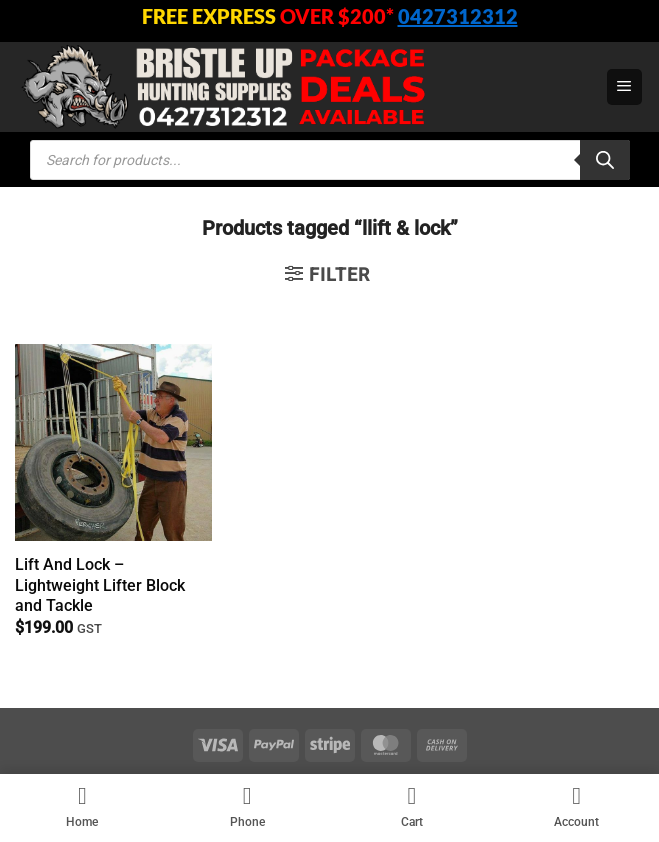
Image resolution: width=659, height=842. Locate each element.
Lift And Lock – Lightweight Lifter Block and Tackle (100, 585)
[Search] (605, 160)
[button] (624, 87)
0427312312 (458, 16)
